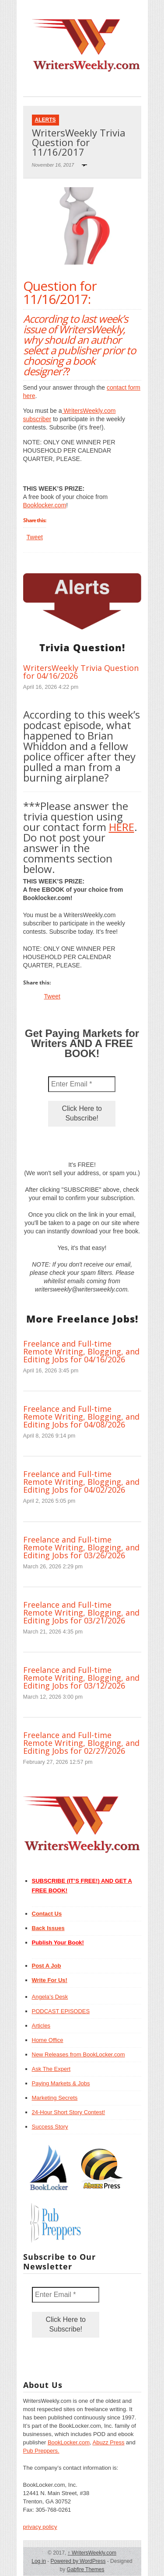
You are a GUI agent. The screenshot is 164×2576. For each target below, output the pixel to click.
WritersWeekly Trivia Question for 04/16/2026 (81, 672)
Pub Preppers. (41, 2450)
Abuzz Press (109, 2442)
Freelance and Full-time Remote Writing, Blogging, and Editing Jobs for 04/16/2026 (81, 1351)
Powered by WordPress (78, 2561)
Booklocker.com (44, 505)
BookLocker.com (69, 2442)
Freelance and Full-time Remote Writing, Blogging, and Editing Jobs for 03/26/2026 (81, 1547)
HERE (121, 827)
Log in (38, 2561)
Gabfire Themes (86, 2569)
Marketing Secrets (55, 2097)
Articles (41, 2025)
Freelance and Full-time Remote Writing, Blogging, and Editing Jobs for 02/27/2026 (81, 1743)
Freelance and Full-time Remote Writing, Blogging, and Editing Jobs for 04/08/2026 (81, 1416)
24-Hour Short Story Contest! (68, 2112)
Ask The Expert (51, 2069)
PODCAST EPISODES (61, 2011)
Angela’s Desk (50, 1996)
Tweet (35, 537)
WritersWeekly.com (92, 2553)
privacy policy (40, 2527)
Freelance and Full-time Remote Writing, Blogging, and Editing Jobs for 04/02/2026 (81, 1482)
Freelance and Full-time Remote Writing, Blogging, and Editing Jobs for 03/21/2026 (81, 1612)
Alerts (45, 120)
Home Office (47, 2040)
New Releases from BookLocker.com (78, 2054)
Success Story (50, 2126)
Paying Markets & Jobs (61, 2083)
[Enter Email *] (81, 1084)
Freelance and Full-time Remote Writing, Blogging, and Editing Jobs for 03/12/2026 (81, 1678)
